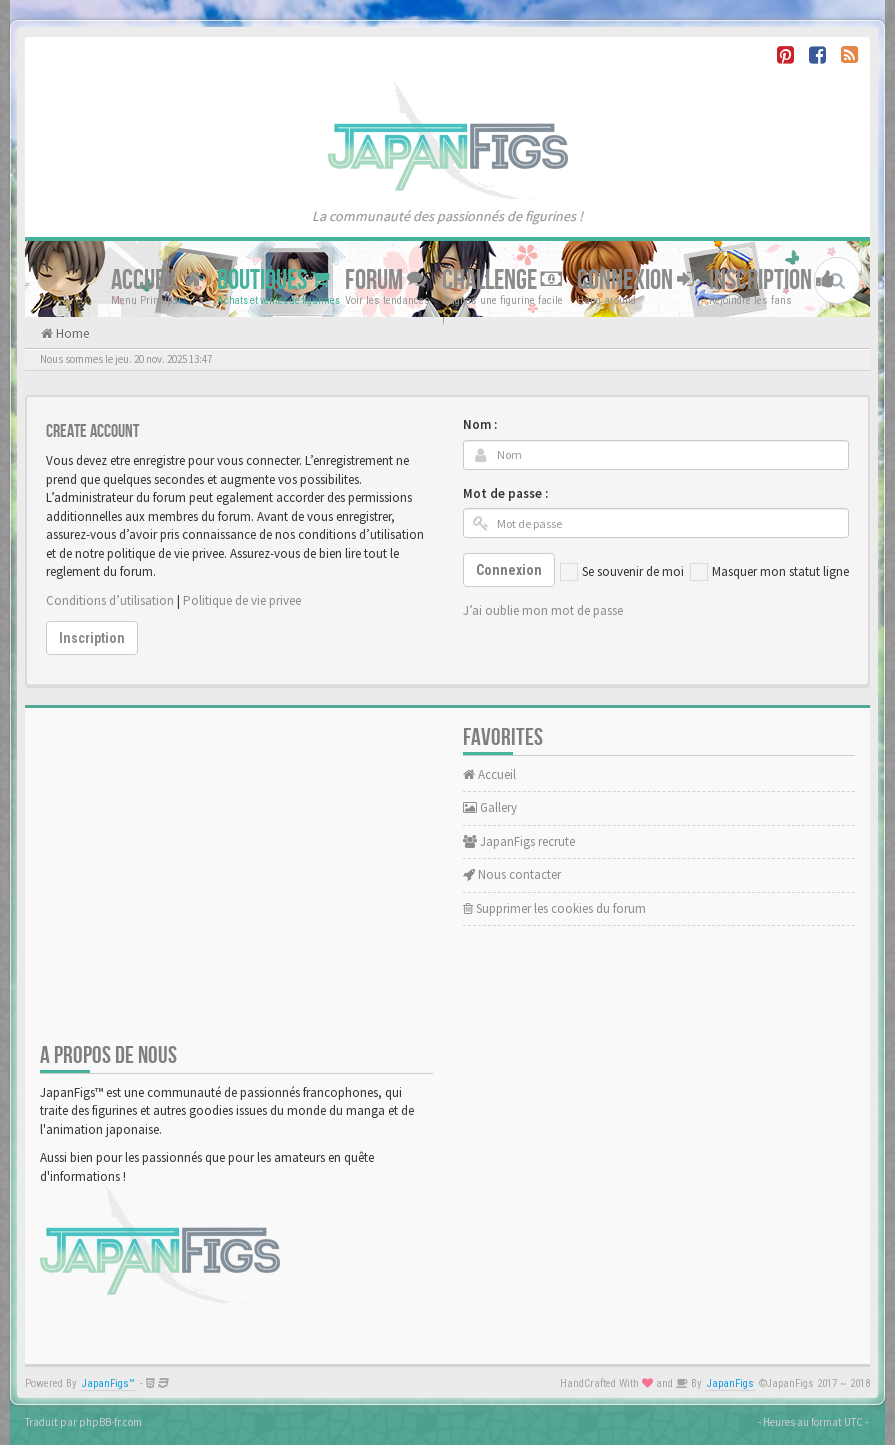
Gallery (490, 807)
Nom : (480, 424)
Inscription (772, 280)
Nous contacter (512, 874)
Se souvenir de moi (622, 572)
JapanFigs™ (108, 1383)
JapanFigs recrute (519, 841)
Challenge (502, 280)
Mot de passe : (505, 493)
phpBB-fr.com (110, 1422)
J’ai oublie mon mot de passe (543, 610)
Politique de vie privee (242, 600)
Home (71, 333)
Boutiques (273, 280)
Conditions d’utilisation (110, 600)
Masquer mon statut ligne (769, 572)
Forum (386, 280)
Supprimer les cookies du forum (554, 908)
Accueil (156, 280)
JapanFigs (730, 1383)
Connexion (635, 280)
